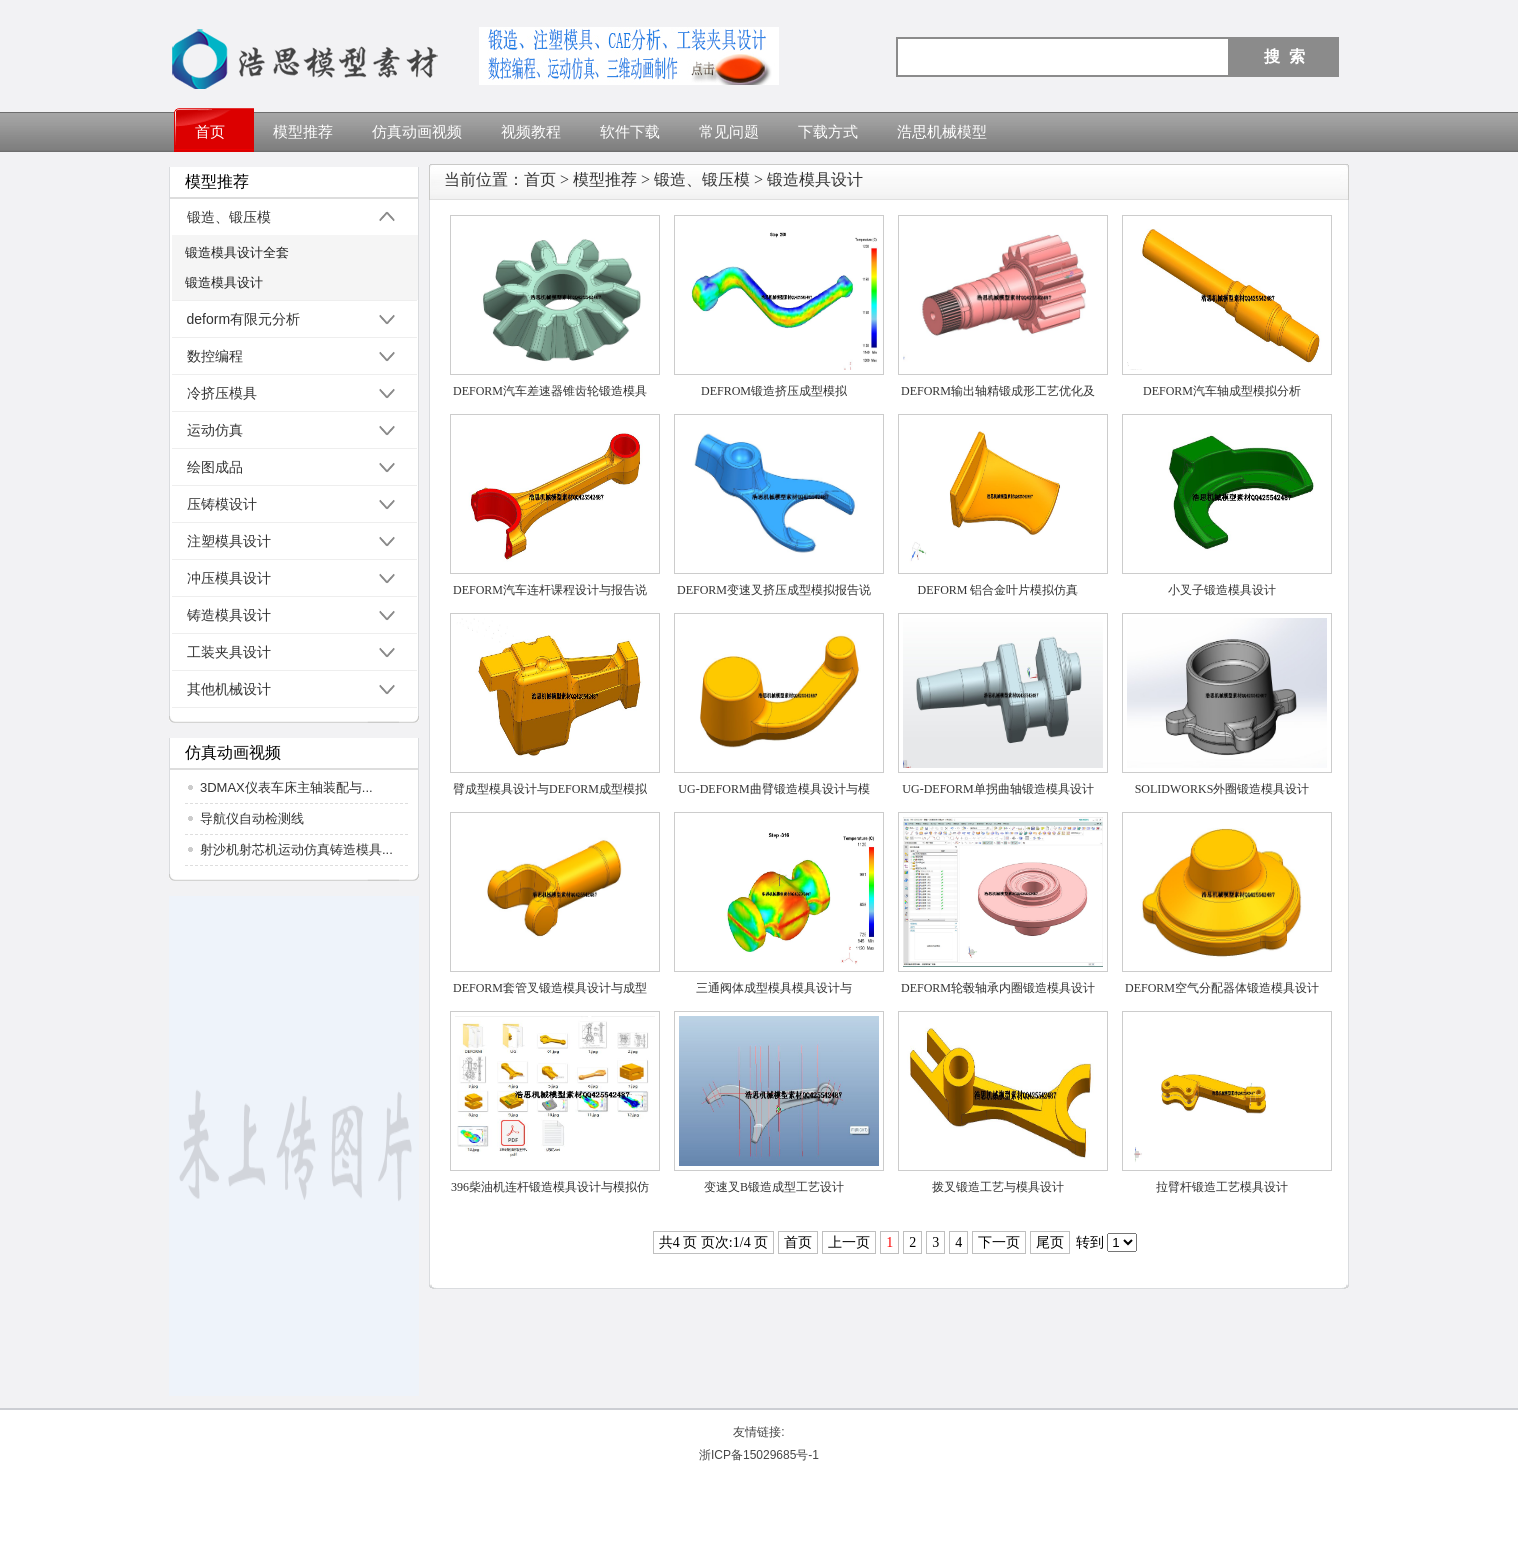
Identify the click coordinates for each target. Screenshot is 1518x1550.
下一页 (999, 1242)
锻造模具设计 (224, 282)
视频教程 (531, 132)
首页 (210, 132)
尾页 (1050, 1242)
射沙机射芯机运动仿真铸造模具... (296, 849)
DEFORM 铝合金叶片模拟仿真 (997, 590)
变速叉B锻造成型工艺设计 (774, 1187)
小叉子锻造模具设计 (1222, 590)
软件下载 (630, 132)
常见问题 (729, 132)
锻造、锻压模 (702, 179)
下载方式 (828, 132)
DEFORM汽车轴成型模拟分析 (1222, 391)
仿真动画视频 (417, 132)
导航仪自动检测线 (252, 818)
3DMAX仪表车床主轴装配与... (286, 787)
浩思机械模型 (942, 132)
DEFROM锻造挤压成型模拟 (774, 391)
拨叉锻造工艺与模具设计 (998, 1187)
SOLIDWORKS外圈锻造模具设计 (1222, 789)
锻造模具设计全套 (237, 252)
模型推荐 (303, 132)
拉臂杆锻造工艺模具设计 (1222, 1187)
